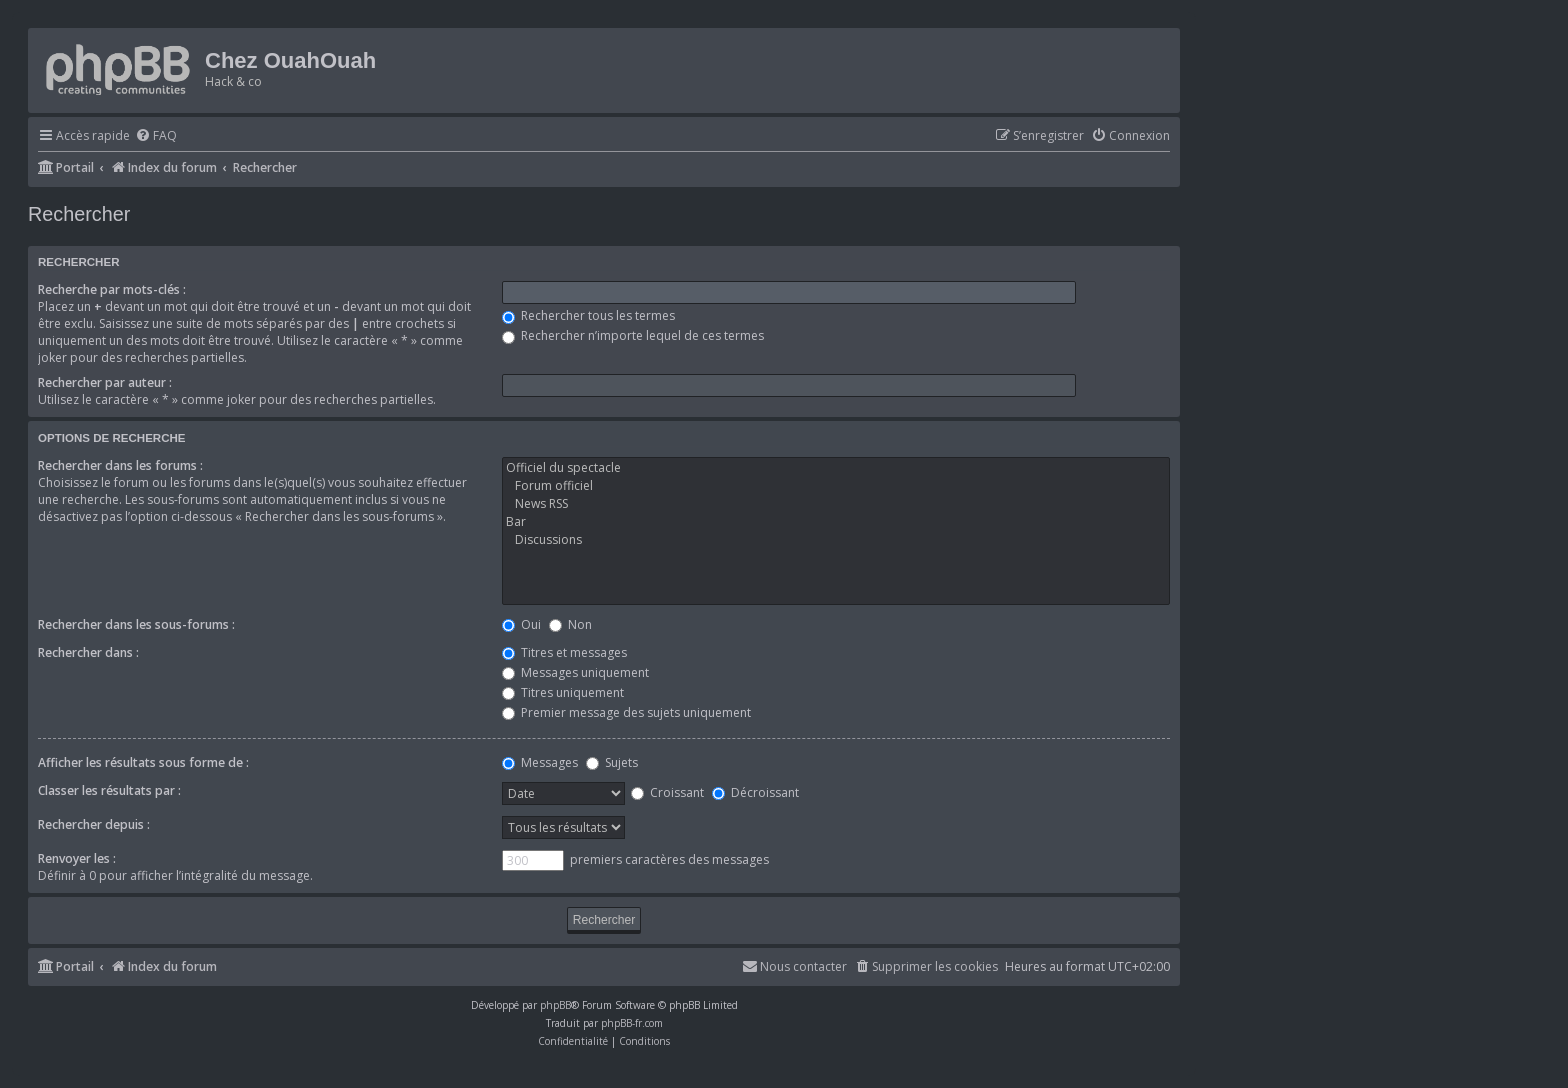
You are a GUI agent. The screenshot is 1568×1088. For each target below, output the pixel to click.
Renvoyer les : (77, 858)
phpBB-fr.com (632, 1023)
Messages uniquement (575, 672)
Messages (540, 762)
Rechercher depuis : (94, 824)
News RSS (836, 504)
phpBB (555, 1005)
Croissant (667, 792)
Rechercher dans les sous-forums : (136, 624)
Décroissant (755, 792)
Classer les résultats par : (109, 790)
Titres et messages (564, 652)
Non (570, 624)
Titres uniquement (563, 692)
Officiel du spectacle (836, 468)
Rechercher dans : (88, 652)
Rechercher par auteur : (105, 382)
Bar (836, 522)
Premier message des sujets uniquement (626, 712)
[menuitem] (156, 136)
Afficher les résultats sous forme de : (143, 762)
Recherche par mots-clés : (112, 289)
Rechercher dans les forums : (120, 465)
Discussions (836, 540)
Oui (521, 624)
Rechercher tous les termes (588, 315)
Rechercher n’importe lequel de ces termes (633, 335)
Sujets (612, 762)
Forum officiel (836, 486)
